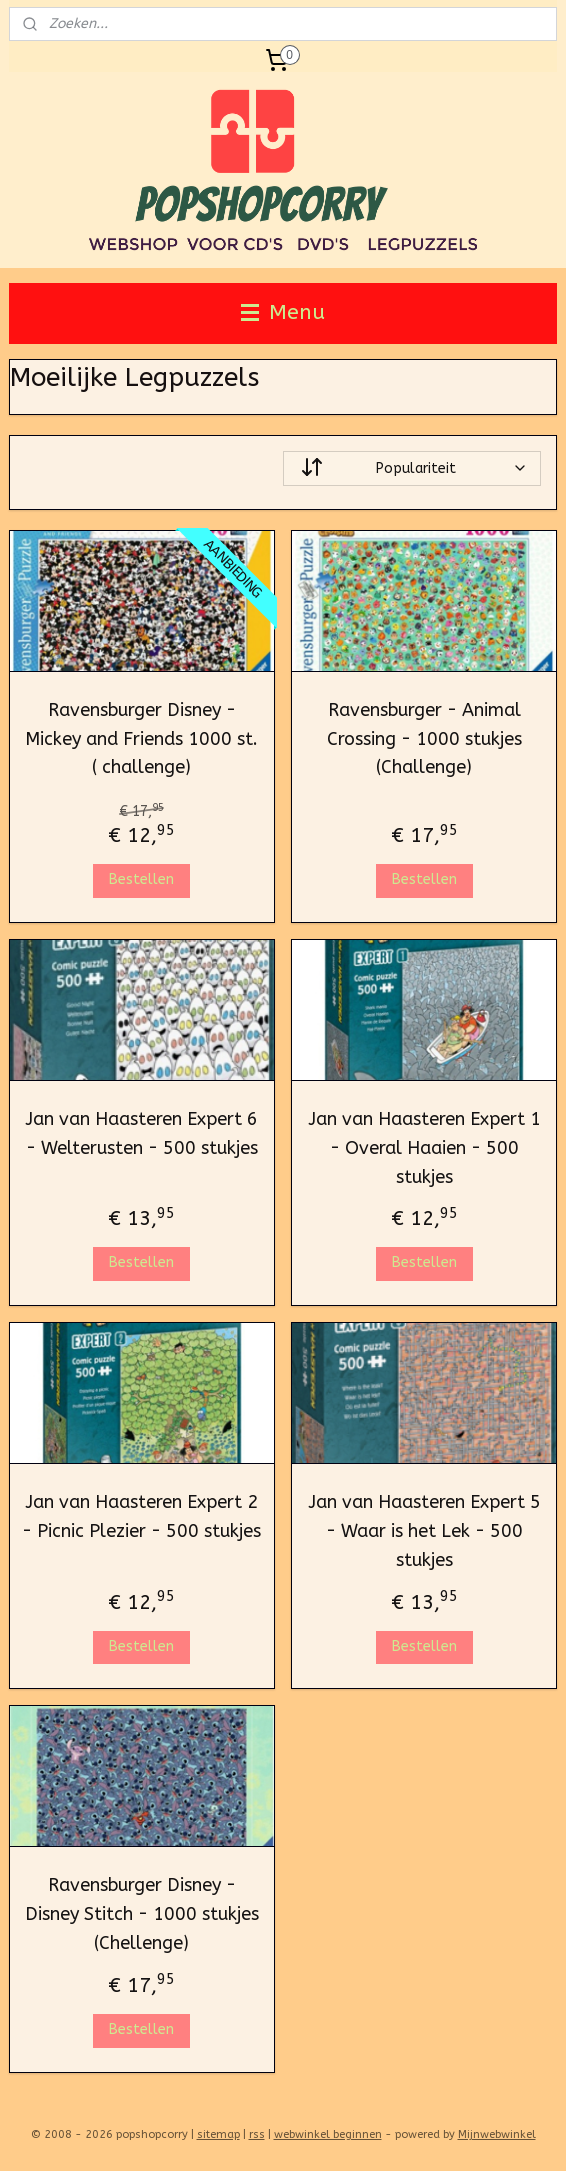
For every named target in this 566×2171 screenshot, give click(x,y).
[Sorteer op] (412, 468)
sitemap (218, 2134)
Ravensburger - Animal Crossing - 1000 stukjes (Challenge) (424, 739)
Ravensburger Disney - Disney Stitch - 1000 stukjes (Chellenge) (142, 1915)
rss (257, 2134)
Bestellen (141, 880)
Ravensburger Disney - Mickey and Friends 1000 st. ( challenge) (141, 739)
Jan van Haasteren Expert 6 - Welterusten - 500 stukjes (141, 1134)
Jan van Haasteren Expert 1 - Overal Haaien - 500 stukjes (424, 1149)
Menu (283, 312)
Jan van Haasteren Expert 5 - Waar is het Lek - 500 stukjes (424, 1532)
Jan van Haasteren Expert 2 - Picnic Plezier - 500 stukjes (141, 1517)
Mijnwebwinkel (497, 2134)
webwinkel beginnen (328, 2134)
